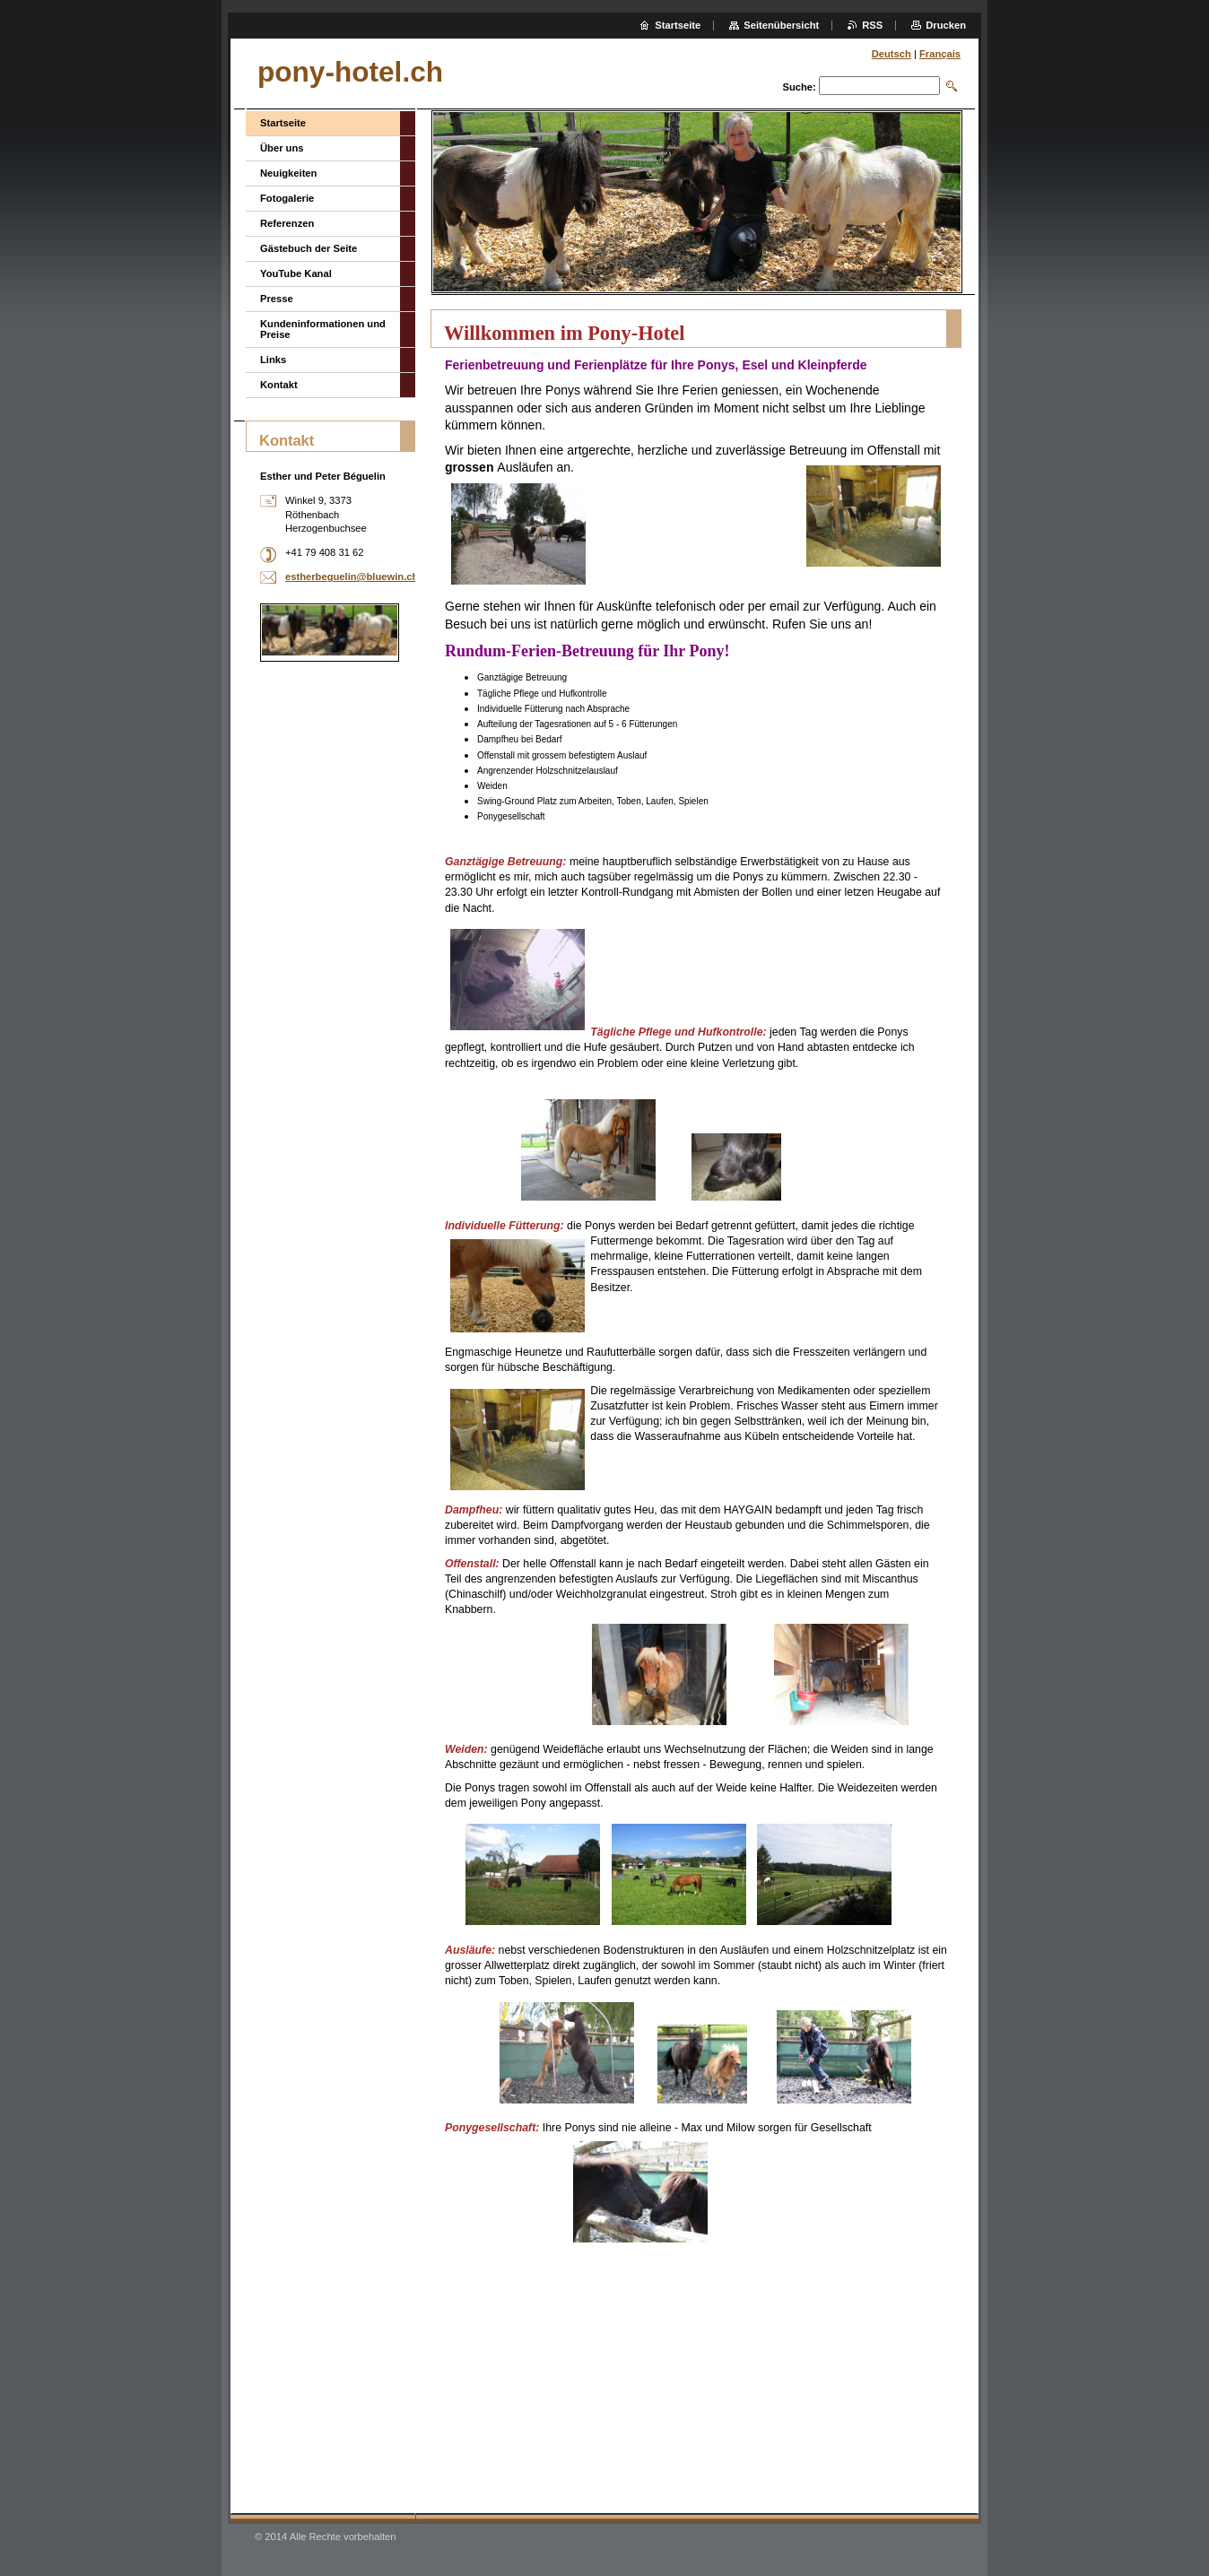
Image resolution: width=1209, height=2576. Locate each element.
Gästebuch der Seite (308, 248)
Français (940, 53)
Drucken (946, 25)
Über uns (282, 148)
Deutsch (891, 53)
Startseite (283, 122)
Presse (276, 298)
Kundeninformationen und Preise (323, 329)
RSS (872, 25)
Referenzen (287, 223)
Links (273, 359)
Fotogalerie (287, 198)
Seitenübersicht (781, 25)
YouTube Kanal (296, 273)
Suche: (798, 87)
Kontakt (279, 384)
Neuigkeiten (288, 173)
